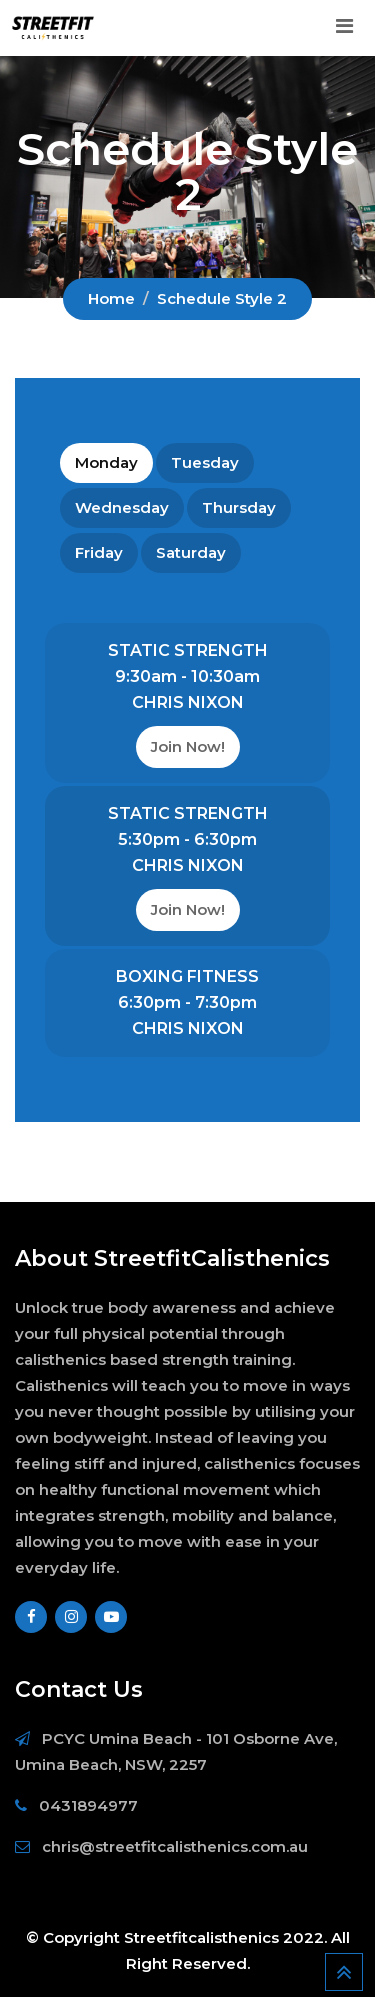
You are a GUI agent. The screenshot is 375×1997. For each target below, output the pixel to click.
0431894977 (88, 1805)
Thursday (239, 507)
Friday (99, 552)
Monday (106, 462)
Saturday (191, 552)
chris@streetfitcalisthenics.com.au (175, 1846)
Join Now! (188, 746)
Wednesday (122, 507)
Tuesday (205, 462)
